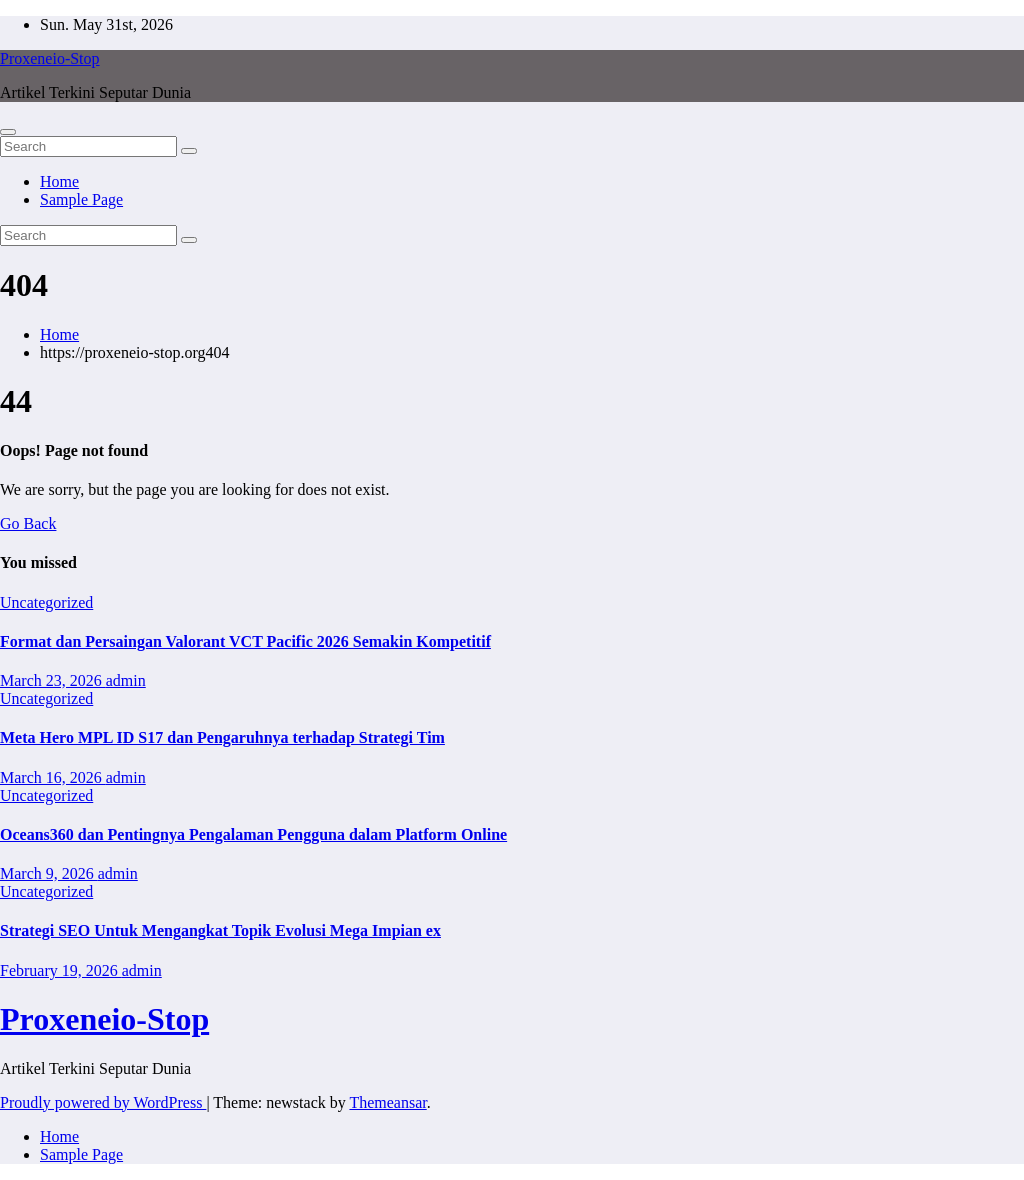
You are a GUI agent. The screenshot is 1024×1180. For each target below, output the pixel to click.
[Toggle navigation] (8, 132)
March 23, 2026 (53, 680)
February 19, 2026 (61, 970)
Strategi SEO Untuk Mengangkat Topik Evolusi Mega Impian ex (220, 930)
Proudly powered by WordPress (103, 1102)
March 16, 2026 (53, 777)
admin (126, 680)
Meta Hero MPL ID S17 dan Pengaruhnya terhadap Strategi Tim (222, 737)
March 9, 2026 (49, 873)
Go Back (28, 523)
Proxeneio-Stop (50, 58)
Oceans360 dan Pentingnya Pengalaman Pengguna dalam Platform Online (253, 834)
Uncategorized (46, 602)
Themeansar (387, 1102)
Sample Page (81, 199)
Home (59, 181)
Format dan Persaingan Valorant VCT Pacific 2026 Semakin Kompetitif (245, 641)
